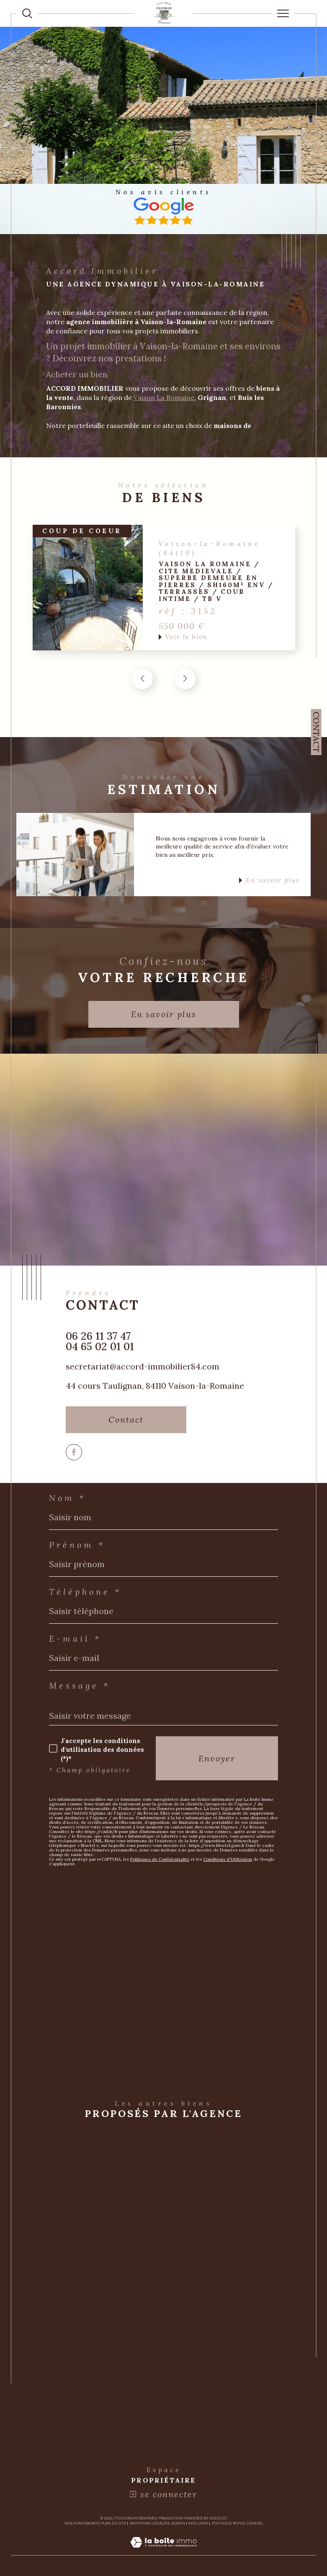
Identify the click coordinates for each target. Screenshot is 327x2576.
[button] (185, 678)
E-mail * (75, 1639)
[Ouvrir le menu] (283, 13)
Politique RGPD (227, 2524)
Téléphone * (85, 1592)
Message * (79, 1686)
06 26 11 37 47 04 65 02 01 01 (100, 1341)
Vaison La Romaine (164, 397)
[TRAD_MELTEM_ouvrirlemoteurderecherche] (27, 13)
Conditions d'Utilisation (227, 1859)
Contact (316, 732)
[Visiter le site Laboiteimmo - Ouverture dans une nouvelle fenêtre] (163, 2551)
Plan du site (113, 2524)
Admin (178, 2524)
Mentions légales (149, 2524)
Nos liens (198, 2524)
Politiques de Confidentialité (159, 1859)
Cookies (254, 2524)
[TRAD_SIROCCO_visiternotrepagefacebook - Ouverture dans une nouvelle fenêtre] (74, 1452)
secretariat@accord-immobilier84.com (142, 1366)
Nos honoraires (81, 2524)
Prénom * (77, 1545)
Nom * (67, 1498)
